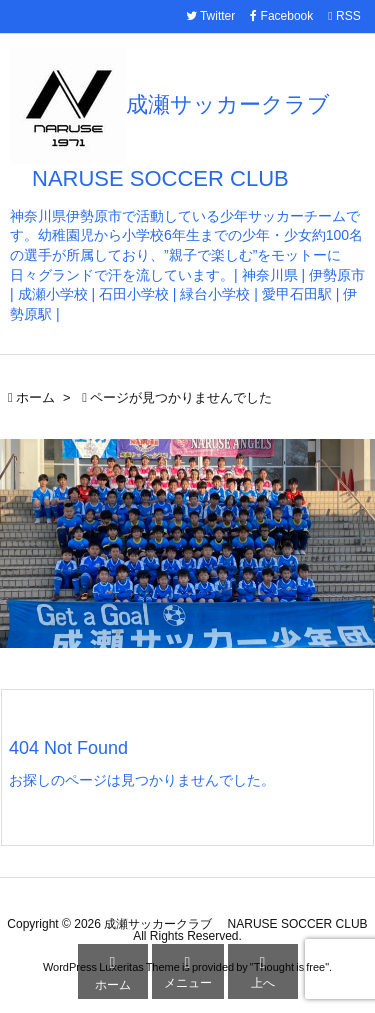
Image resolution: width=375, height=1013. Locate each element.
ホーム (35, 397)
